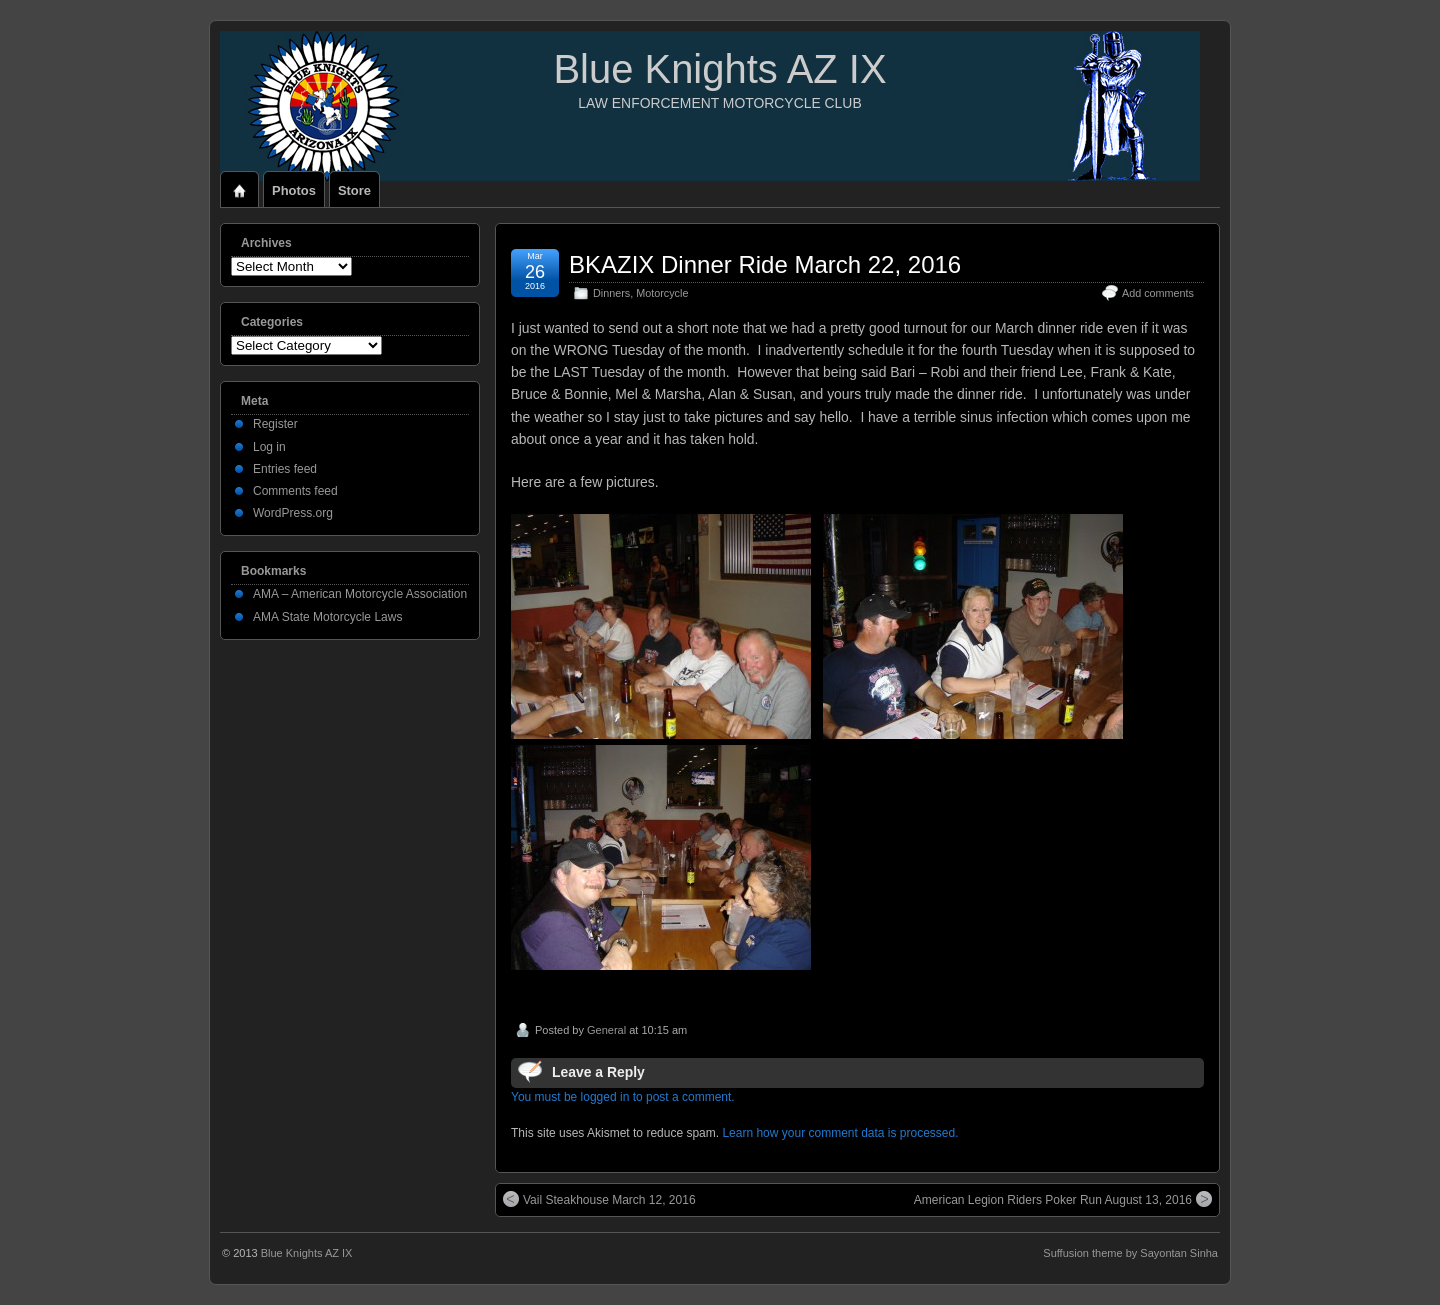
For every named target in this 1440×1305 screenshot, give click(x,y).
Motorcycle (662, 293)
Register (275, 424)
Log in (269, 447)
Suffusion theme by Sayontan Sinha (1130, 1253)
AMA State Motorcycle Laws (327, 617)
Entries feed (285, 469)
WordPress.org (293, 513)
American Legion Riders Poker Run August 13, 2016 (1063, 1199)
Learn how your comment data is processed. (840, 1133)
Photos (294, 190)
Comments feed (295, 491)
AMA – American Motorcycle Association (360, 594)
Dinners (611, 293)
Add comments (1158, 293)
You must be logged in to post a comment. (623, 1097)
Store (354, 190)
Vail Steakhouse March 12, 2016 (599, 1199)
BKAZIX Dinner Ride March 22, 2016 (765, 264)
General (606, 1030)
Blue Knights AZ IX (719, 69)
